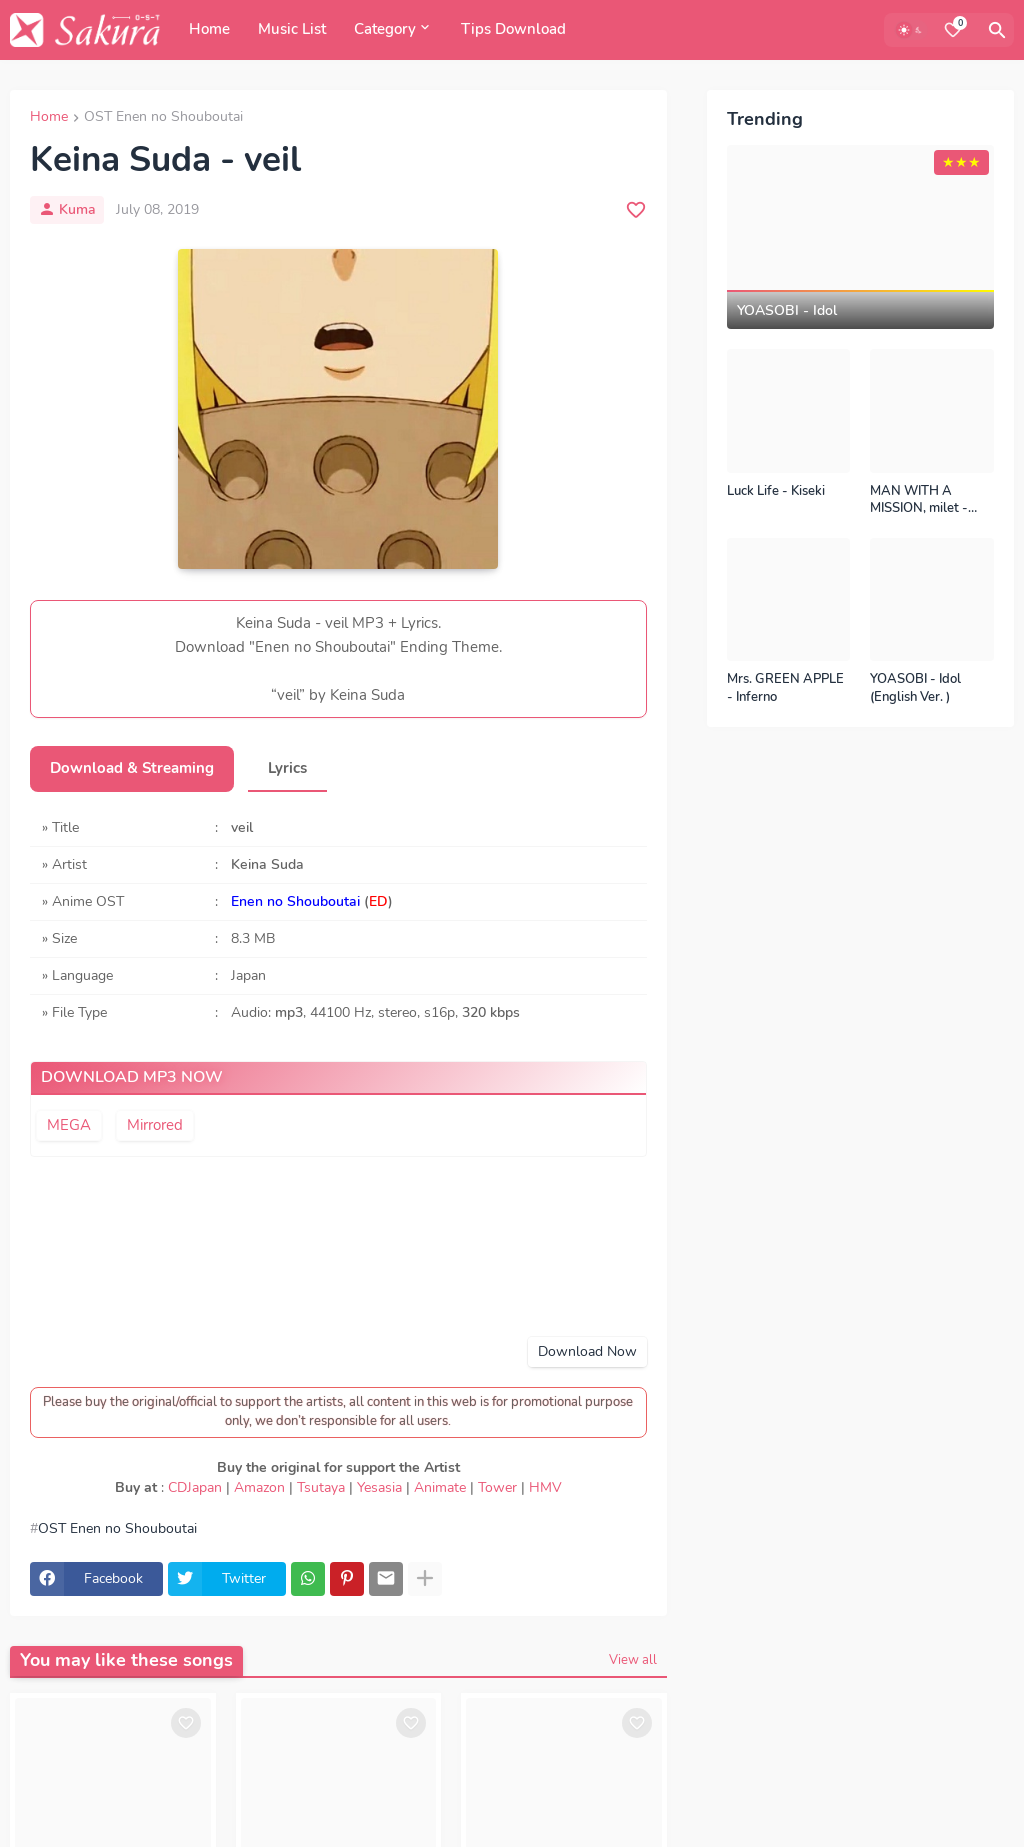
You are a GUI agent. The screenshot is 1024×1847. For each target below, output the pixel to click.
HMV (545, 1487)
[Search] (997, 30)
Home (209, 29)
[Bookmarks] (953, 30)
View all (633, 1660)
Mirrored (155, 1125)
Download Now (587, 1351)
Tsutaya (321, 1487)
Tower (497, 1487)
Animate (440, 1487)
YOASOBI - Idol (787, 311)
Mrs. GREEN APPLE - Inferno (785, 688)
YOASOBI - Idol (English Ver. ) (915, 688)
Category (385, 29)
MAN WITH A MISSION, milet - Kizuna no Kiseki (919, 500)
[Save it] (636, 210)
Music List (292, 29)
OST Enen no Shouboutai (163, 118)
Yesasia (379, 1487)
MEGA (69, 1125)
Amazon (259, 1487)
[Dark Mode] (911, 30)
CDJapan (195, 1487)
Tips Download (513, 29)
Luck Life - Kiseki (776, 491)
